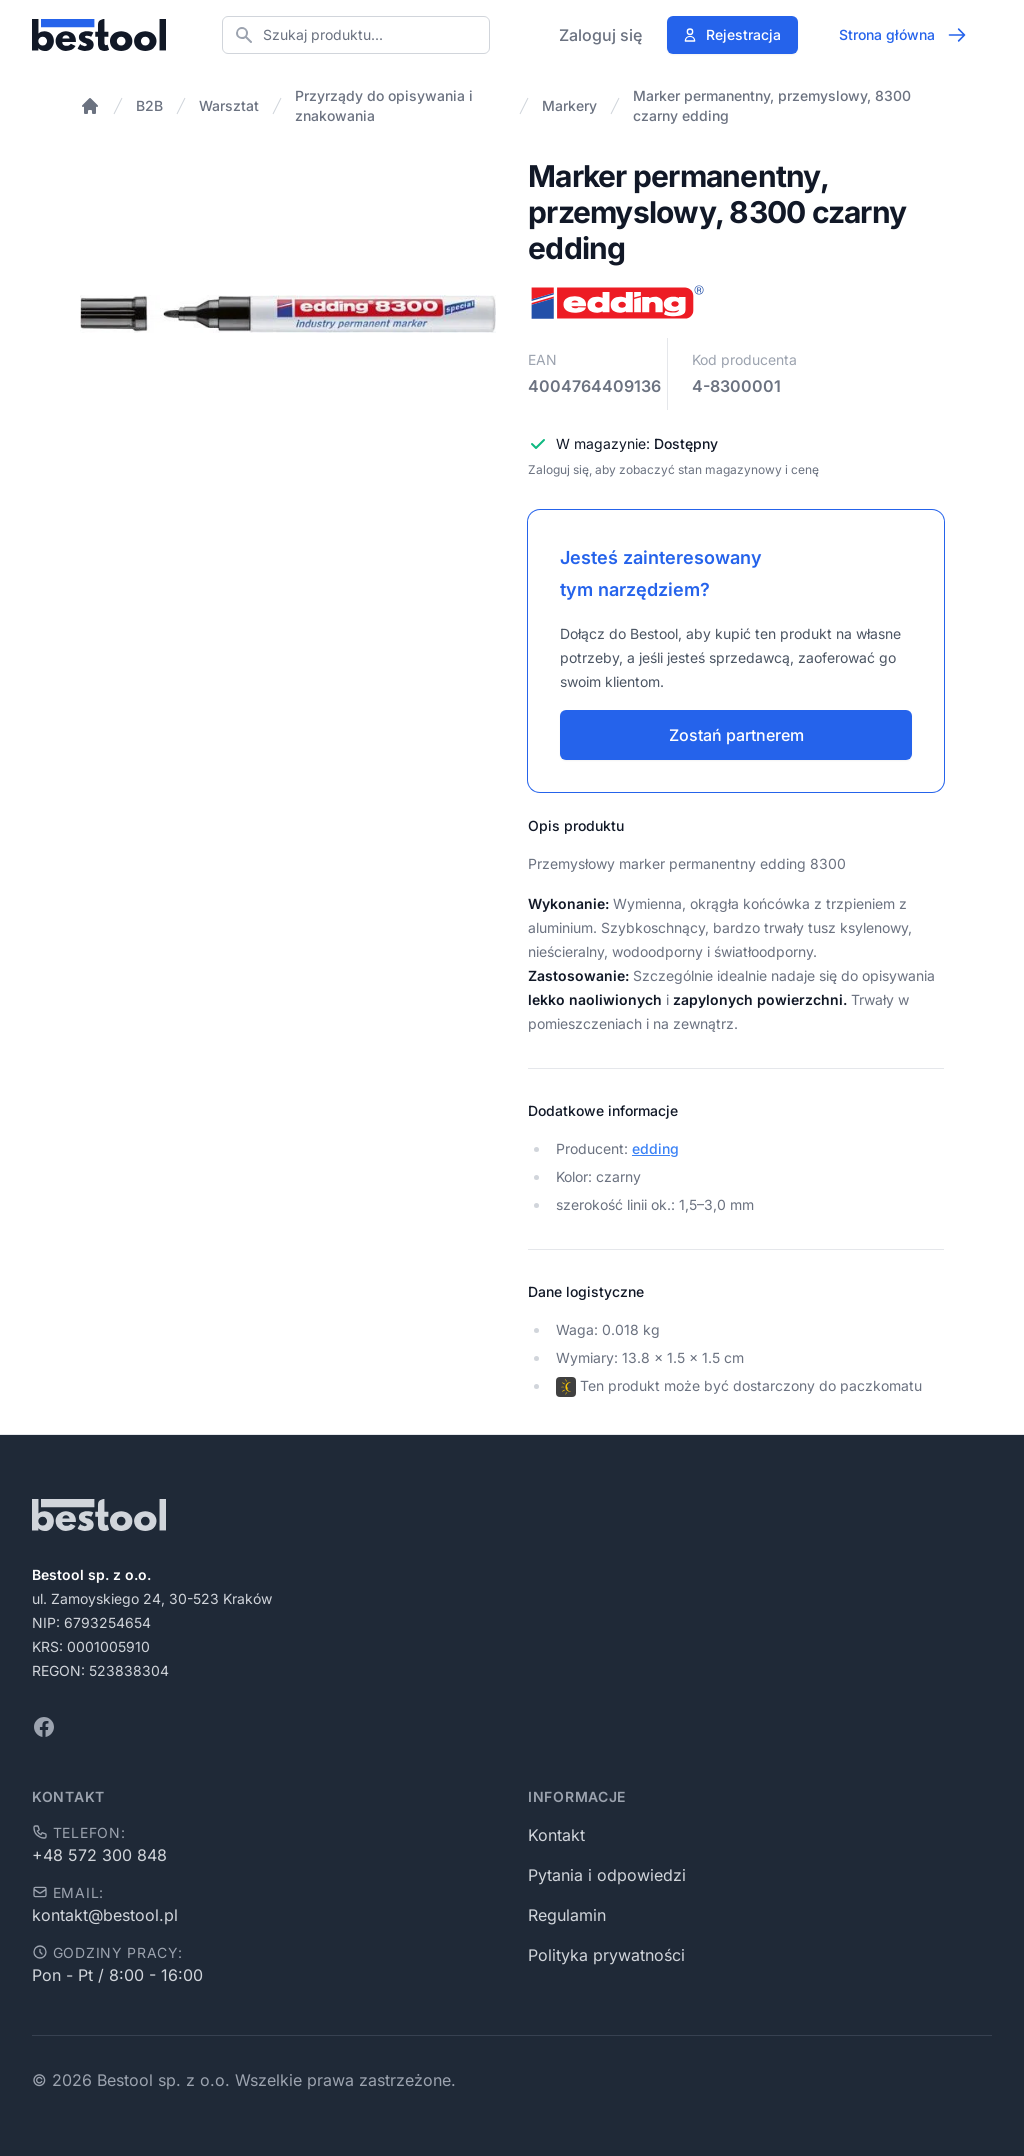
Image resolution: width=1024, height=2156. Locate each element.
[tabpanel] (288, 314)
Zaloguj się (600, 35)
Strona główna (903, 35)
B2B (149, 105)
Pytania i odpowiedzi (607, 1875)
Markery (569, 105)
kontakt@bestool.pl (105, 1915)
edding (655, 1148)
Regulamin (567, 1915)
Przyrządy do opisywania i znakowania (384, 105)
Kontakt (556, 1835)
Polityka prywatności (606, 1955)
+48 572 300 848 (99, 1855)
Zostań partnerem (736, 735)
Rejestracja (731, 34)
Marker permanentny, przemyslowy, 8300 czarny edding (772, 105)
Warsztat (229, 105)
